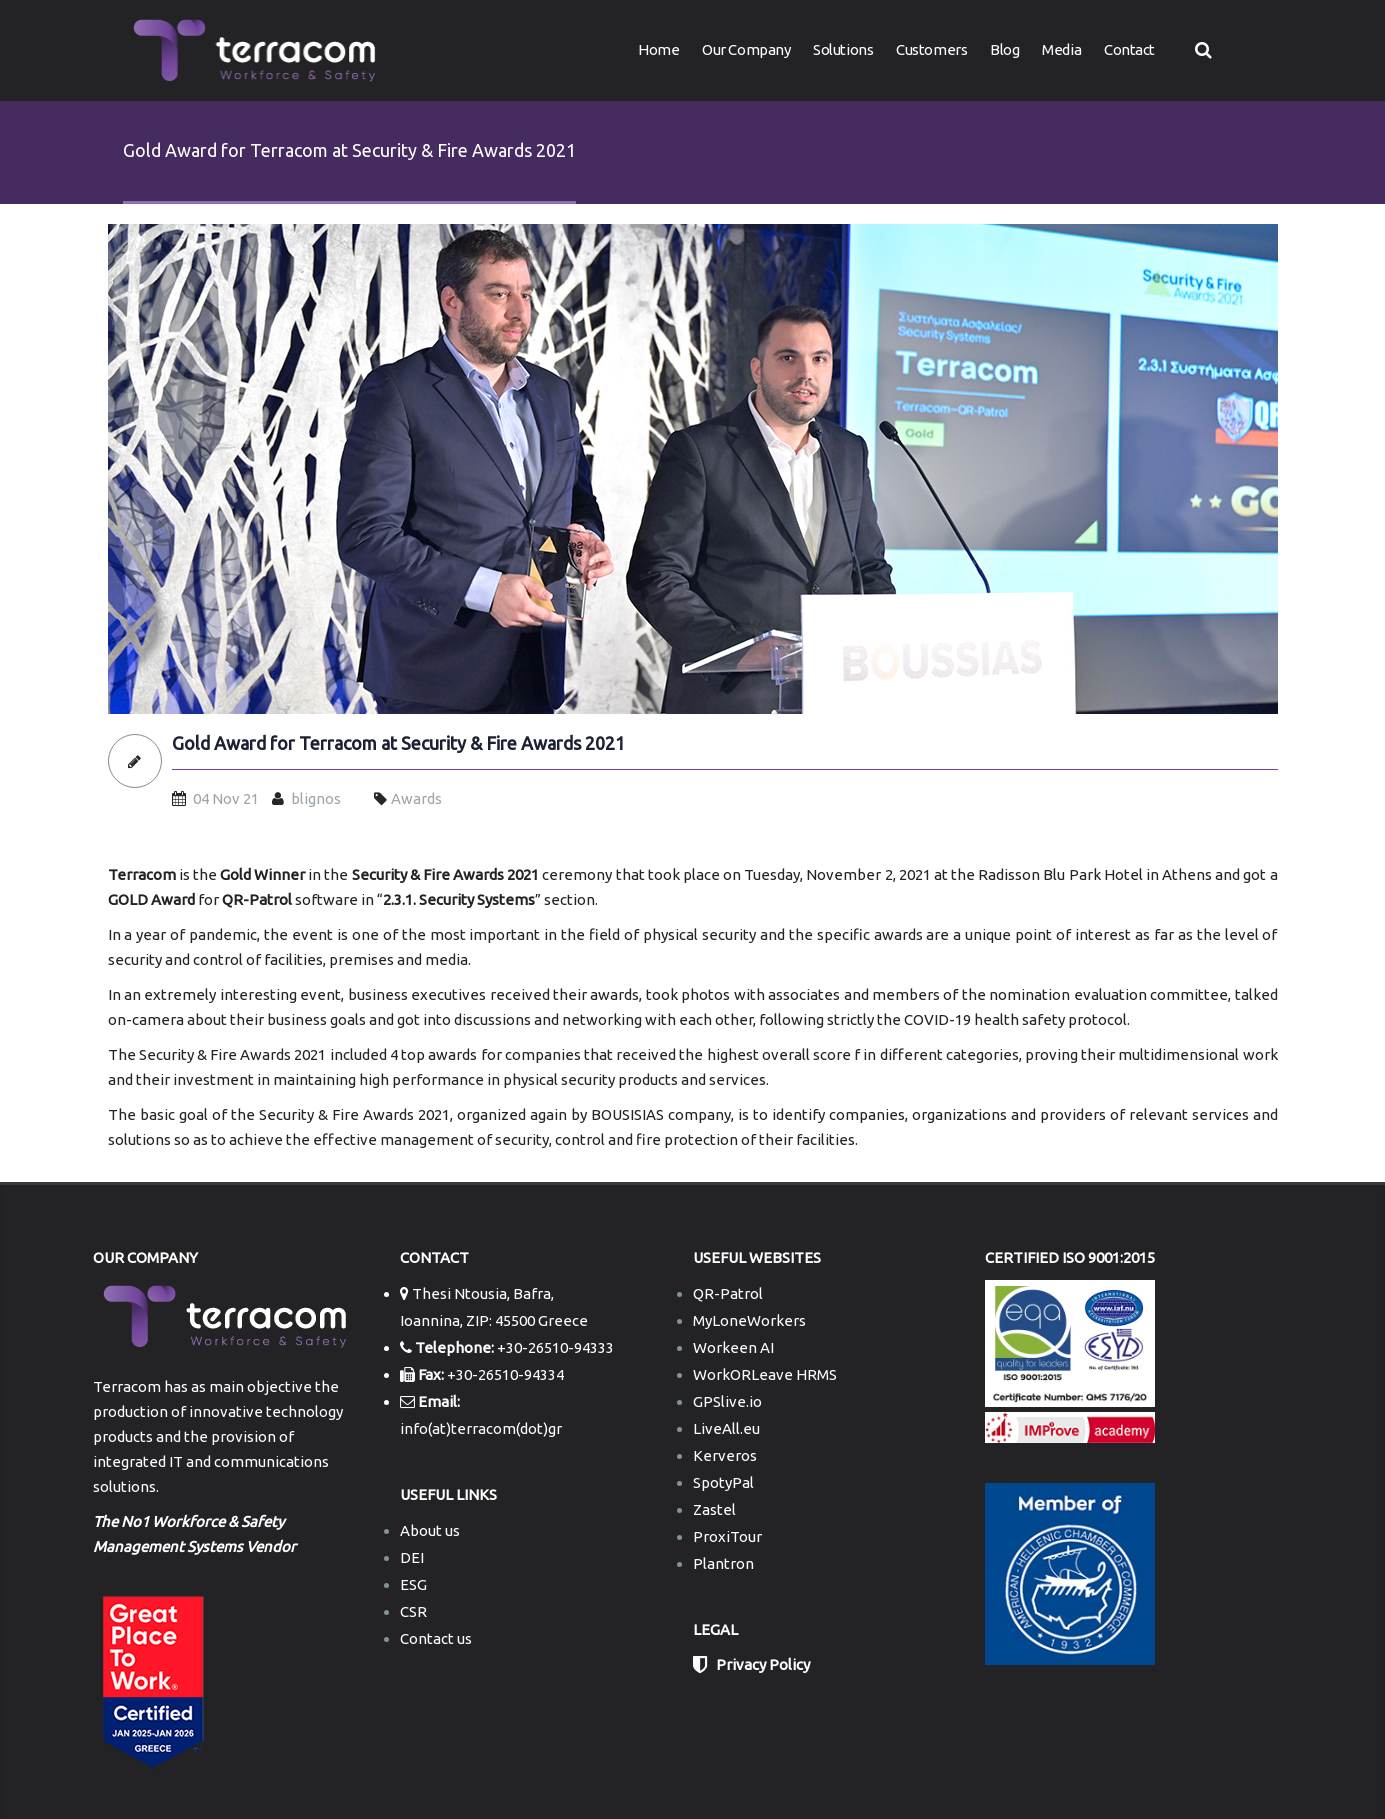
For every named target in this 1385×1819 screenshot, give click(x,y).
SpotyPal (723, 1482)
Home (658, 49)
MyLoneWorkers (749, 1320)
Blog (1004, 49)
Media (1061, 49)
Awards (416, 798)
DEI (412, 1557)
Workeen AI (733, 1347)
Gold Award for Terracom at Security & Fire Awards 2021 (398, 743)
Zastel (714, 1509)
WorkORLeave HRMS (765, 1374)
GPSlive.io (727, 1401)
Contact (1129, 49)
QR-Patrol (728, 1293)
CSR (413, 1611)
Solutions (843, 49)
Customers (931, 49)
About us (430, 1530)
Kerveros (725, 1455)
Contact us (436, 1638)
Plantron (723, 1563)
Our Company (746, 49)
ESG (413, 1584)
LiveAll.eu (726, 1428)
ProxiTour (727, 1536)
